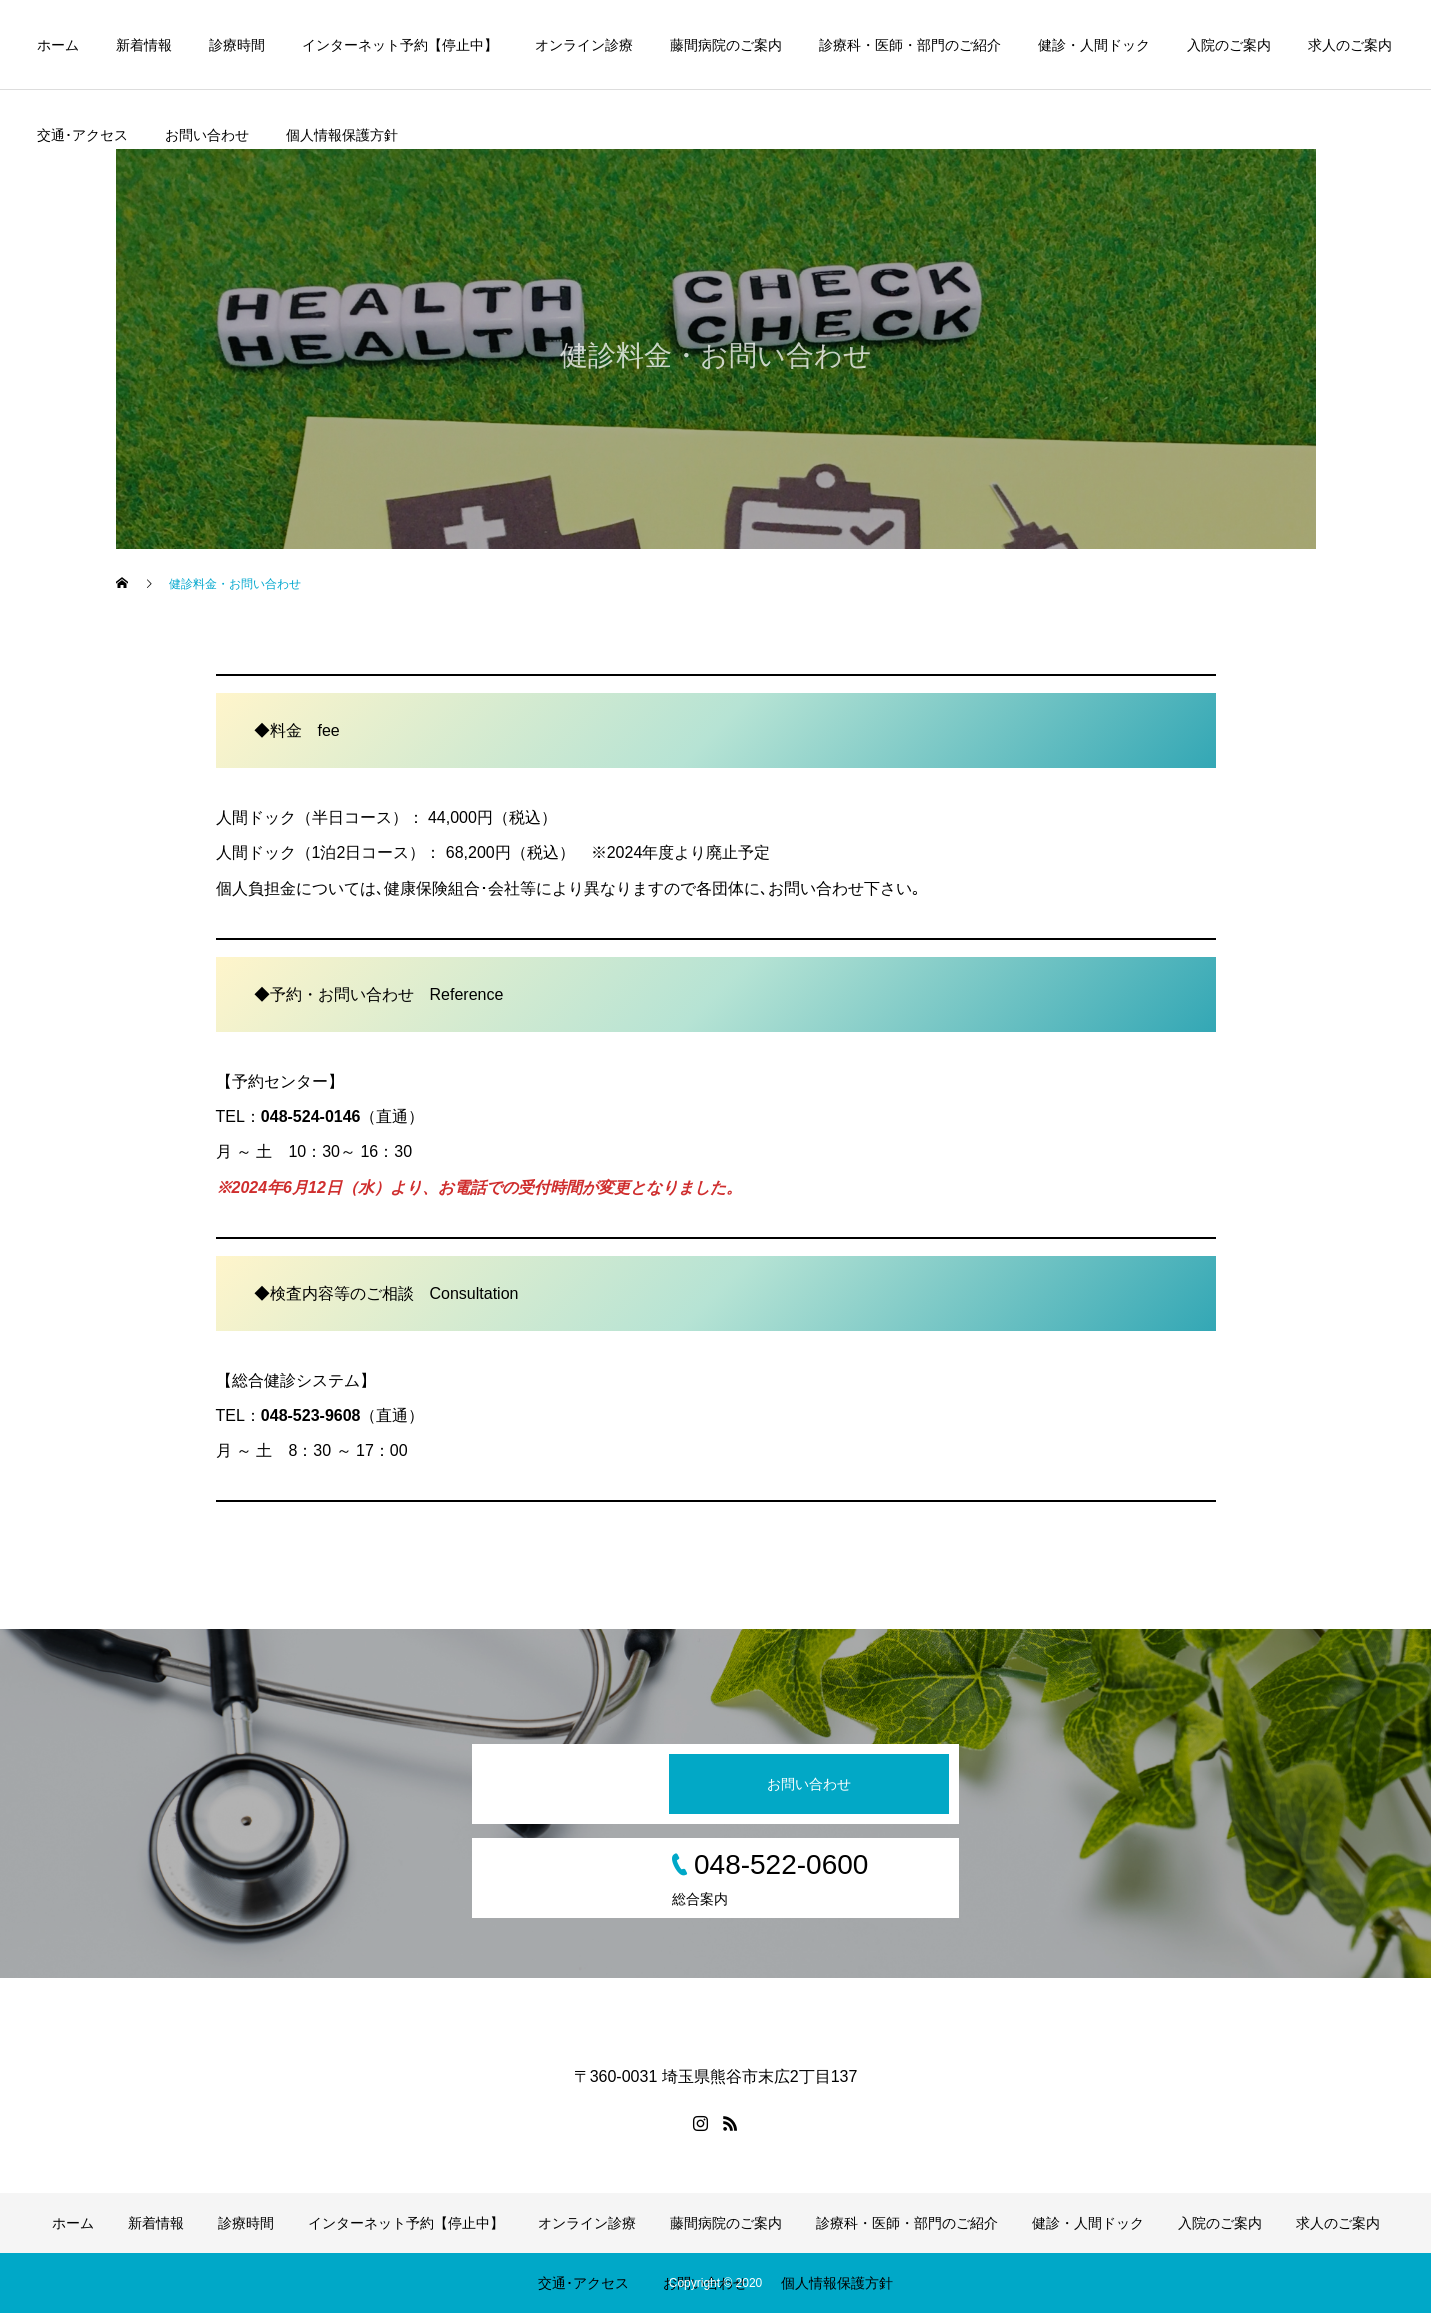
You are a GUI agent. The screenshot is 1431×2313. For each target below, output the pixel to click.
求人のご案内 (1350, 45)
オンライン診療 (584, 45)
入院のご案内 (1229, 45)
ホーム (58, 45)
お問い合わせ (207, 135)
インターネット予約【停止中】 (400, 45)
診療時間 (237, 45)
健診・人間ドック (1094, 45)
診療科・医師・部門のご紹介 (910, 45)
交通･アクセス (82, 135)
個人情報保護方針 (342, 135)
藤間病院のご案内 (726, 45)
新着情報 (144, 45)
